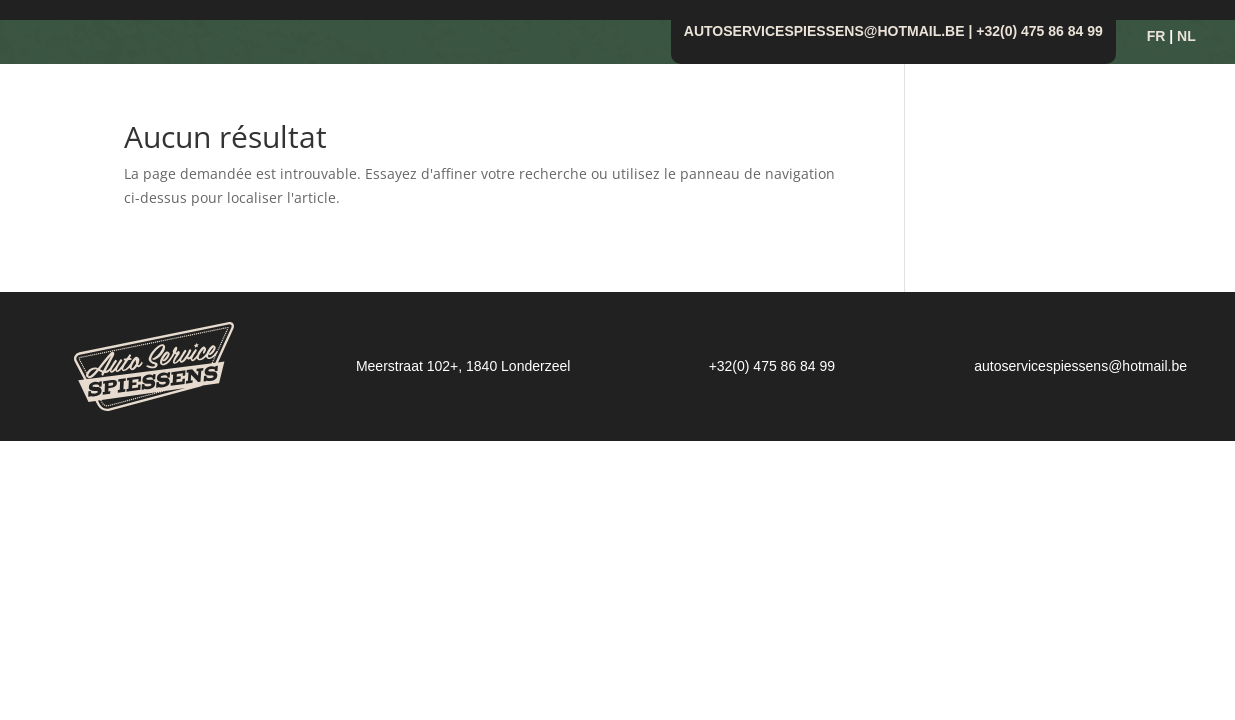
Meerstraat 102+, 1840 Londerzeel (463, 366)
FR (1156, 36)
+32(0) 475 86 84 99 (1039, 31)
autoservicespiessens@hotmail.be (824, 31)
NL (1186, 36)
